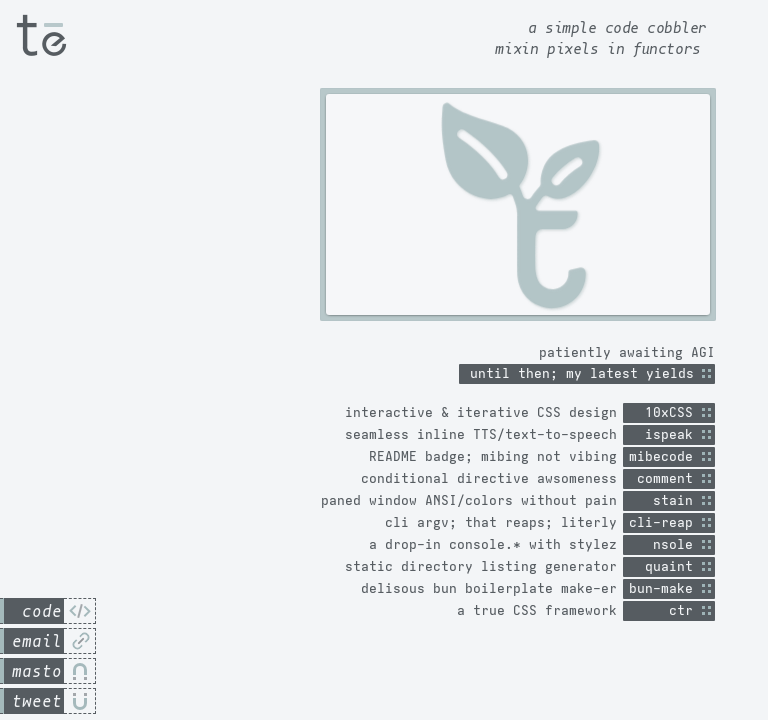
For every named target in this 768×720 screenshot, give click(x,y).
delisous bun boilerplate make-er (489, 588)
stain (665, 500)
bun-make (665, 588)
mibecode (665, 456)
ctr (665, 610)
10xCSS (665, 412)
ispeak (665, 434)
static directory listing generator (481, 566)
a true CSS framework (537, 610)
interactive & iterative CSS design (481, 412)
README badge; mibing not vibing (493, 456)
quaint (665, 566)
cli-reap (665, 522)
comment (665, 478)
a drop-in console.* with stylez (493, 544)
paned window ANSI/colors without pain (469, 500)
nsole (665, 544)
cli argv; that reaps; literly (501, 522)
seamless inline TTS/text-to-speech (481, 434)
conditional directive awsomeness (489, 478)
